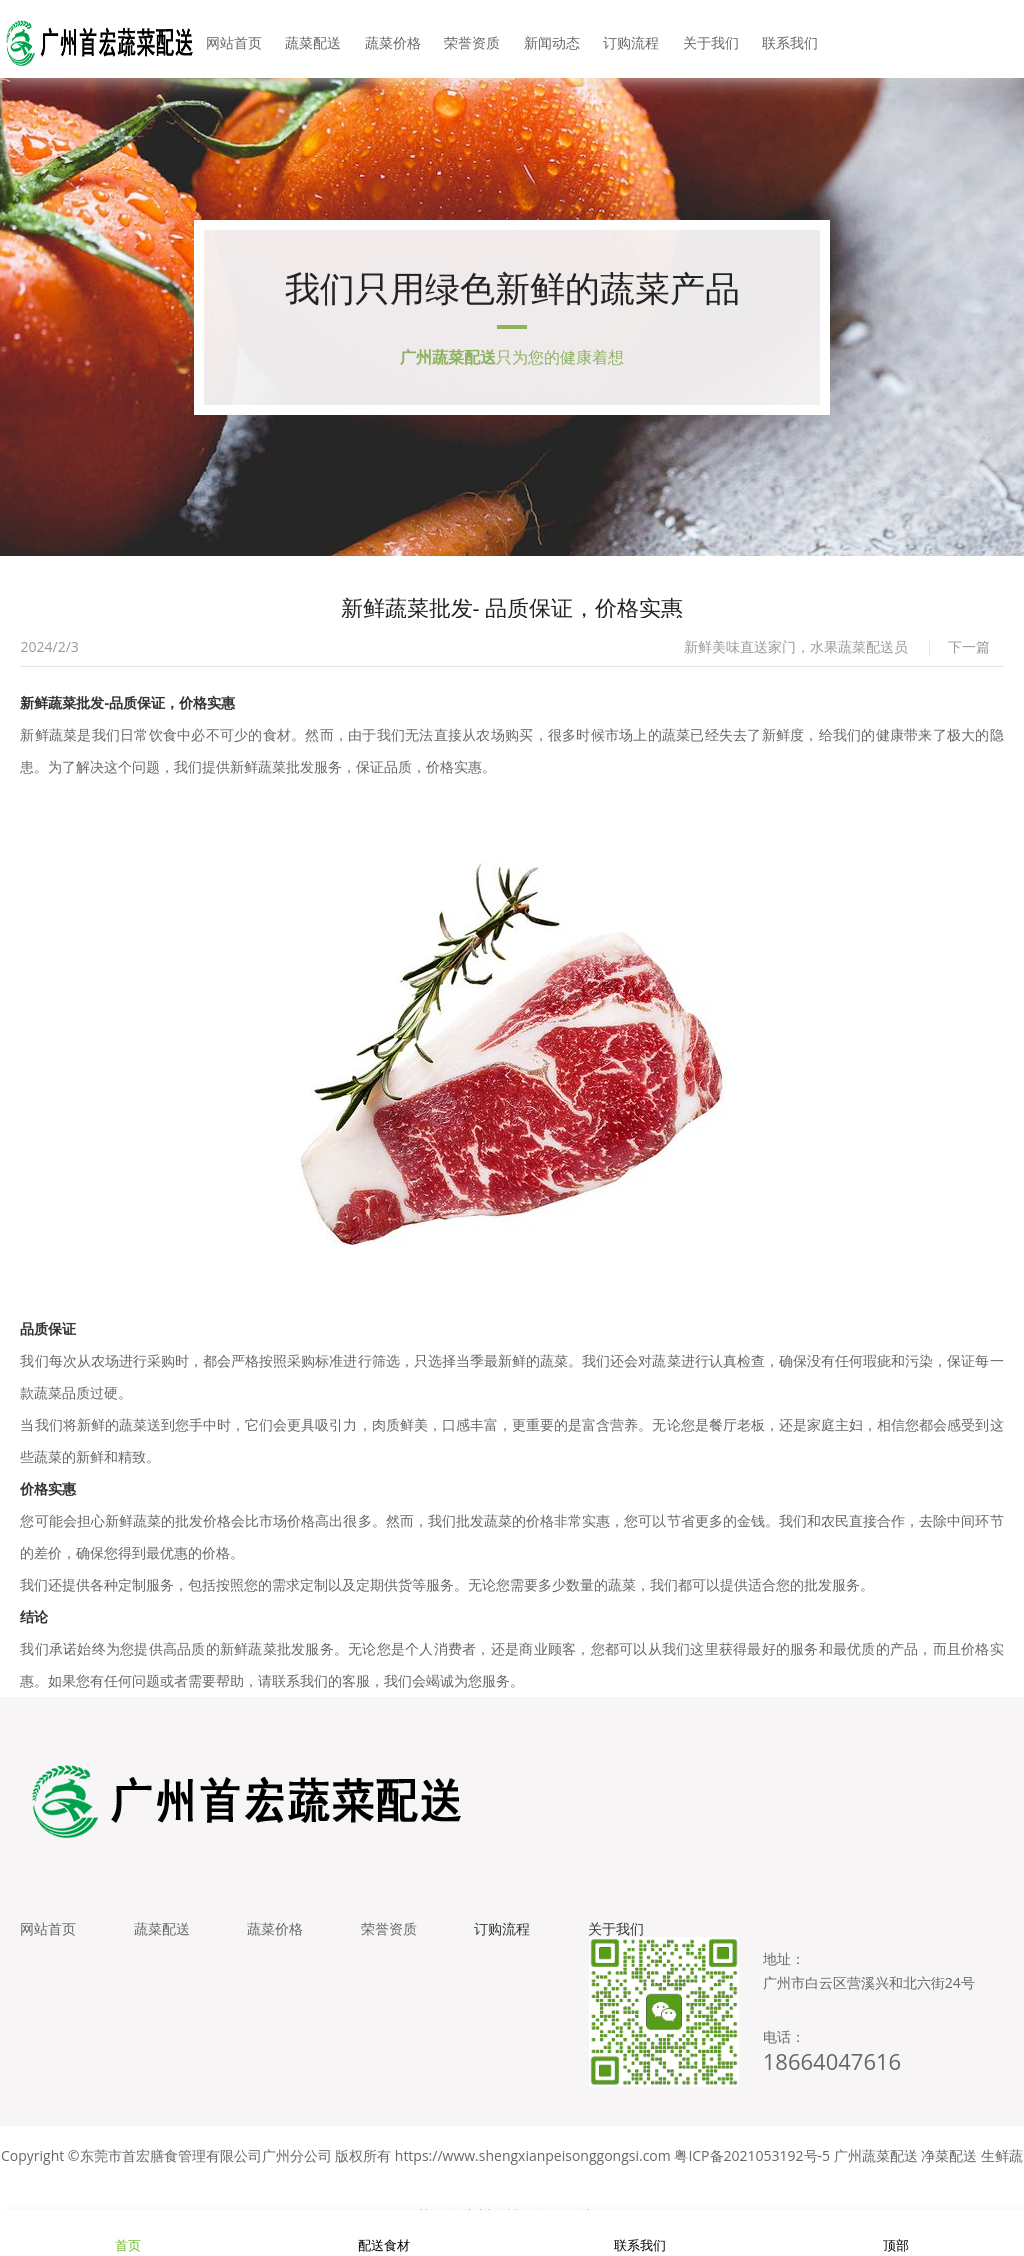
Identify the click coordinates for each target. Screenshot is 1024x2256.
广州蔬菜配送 (876, 2165)
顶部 (896, 2233)
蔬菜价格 (396, 39)
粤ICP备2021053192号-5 (752, 2165)
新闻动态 (551, 39)
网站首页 (240, 39)
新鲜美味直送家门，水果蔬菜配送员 (796, 652)
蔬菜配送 (318, 39)
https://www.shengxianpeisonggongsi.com (533, 2165)
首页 (128, 2233)
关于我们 (706, 39)
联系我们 (784, 39)
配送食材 (384, 2233)
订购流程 (628, 39)
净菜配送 (949, 2165)
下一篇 (969, 652)
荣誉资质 (473, 39)
